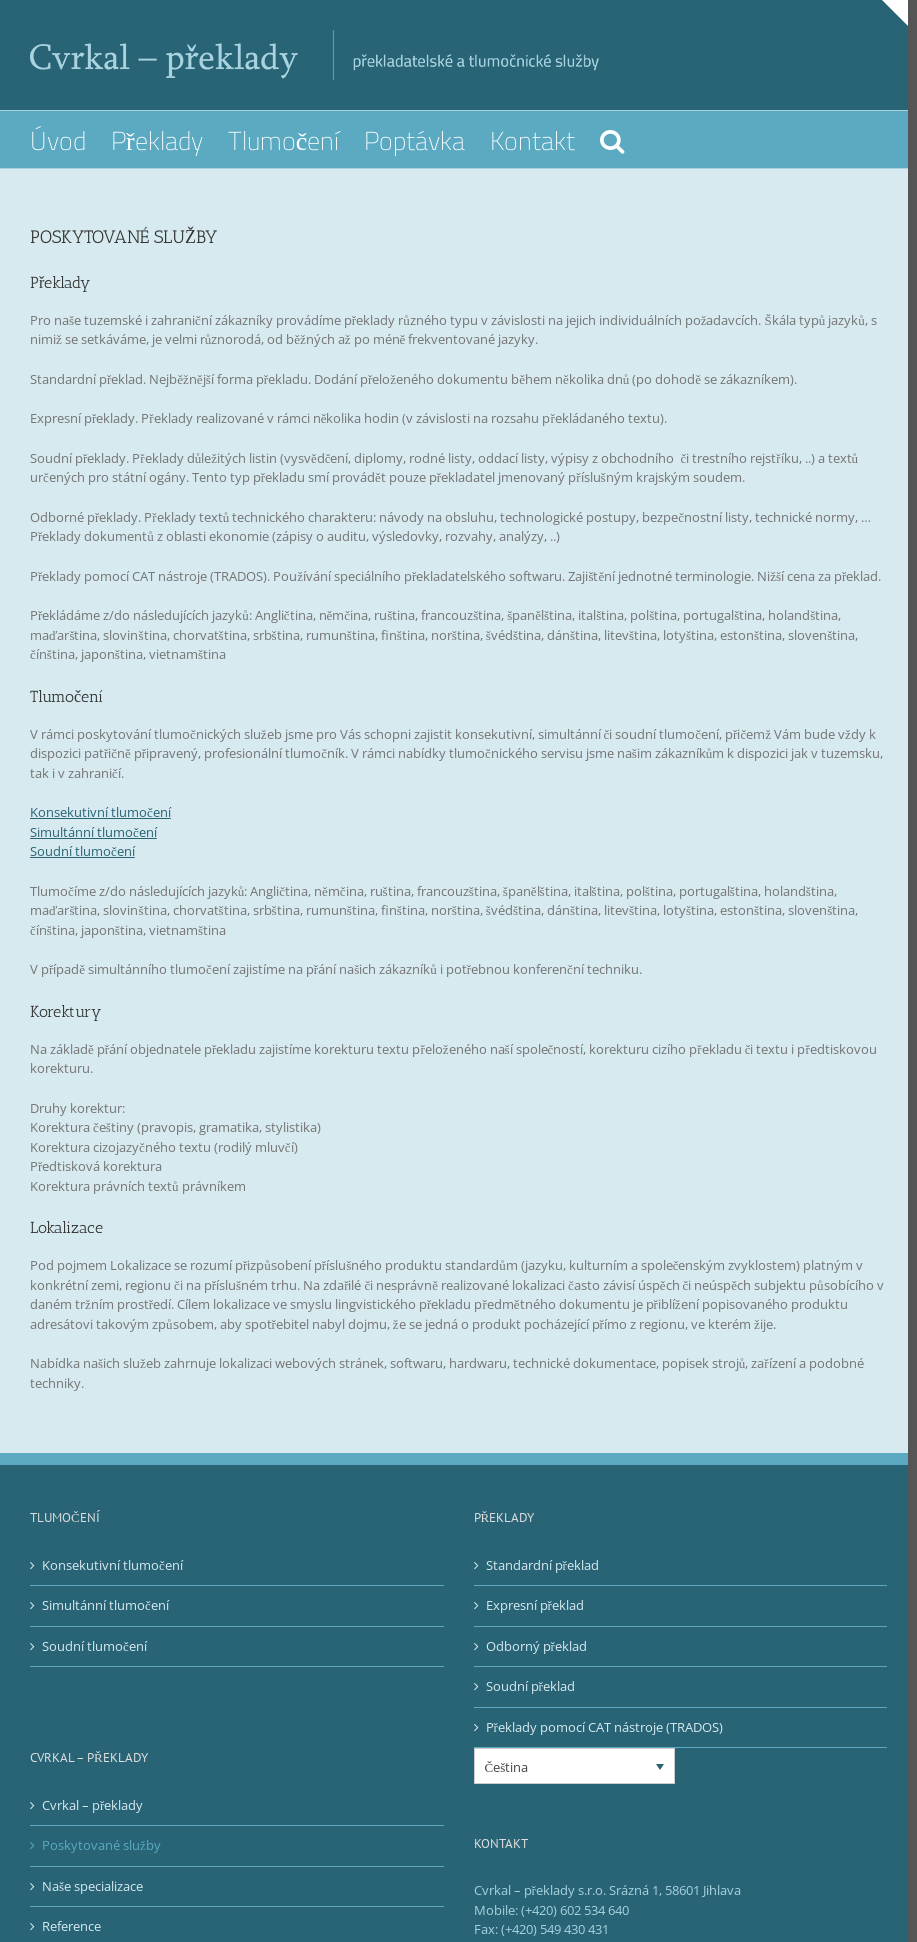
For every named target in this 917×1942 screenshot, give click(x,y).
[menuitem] (70, 139)
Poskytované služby (101, 1865)
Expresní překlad (530, 1625)
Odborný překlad (531, 1665)
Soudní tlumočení (82, 871)
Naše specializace (92, 1905)
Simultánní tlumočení (93, 851)
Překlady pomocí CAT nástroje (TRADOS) (599, 1746)
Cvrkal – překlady (92, 1824)
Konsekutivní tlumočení (100, 832)
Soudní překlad (525, 1706)
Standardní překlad (537, 1584)
